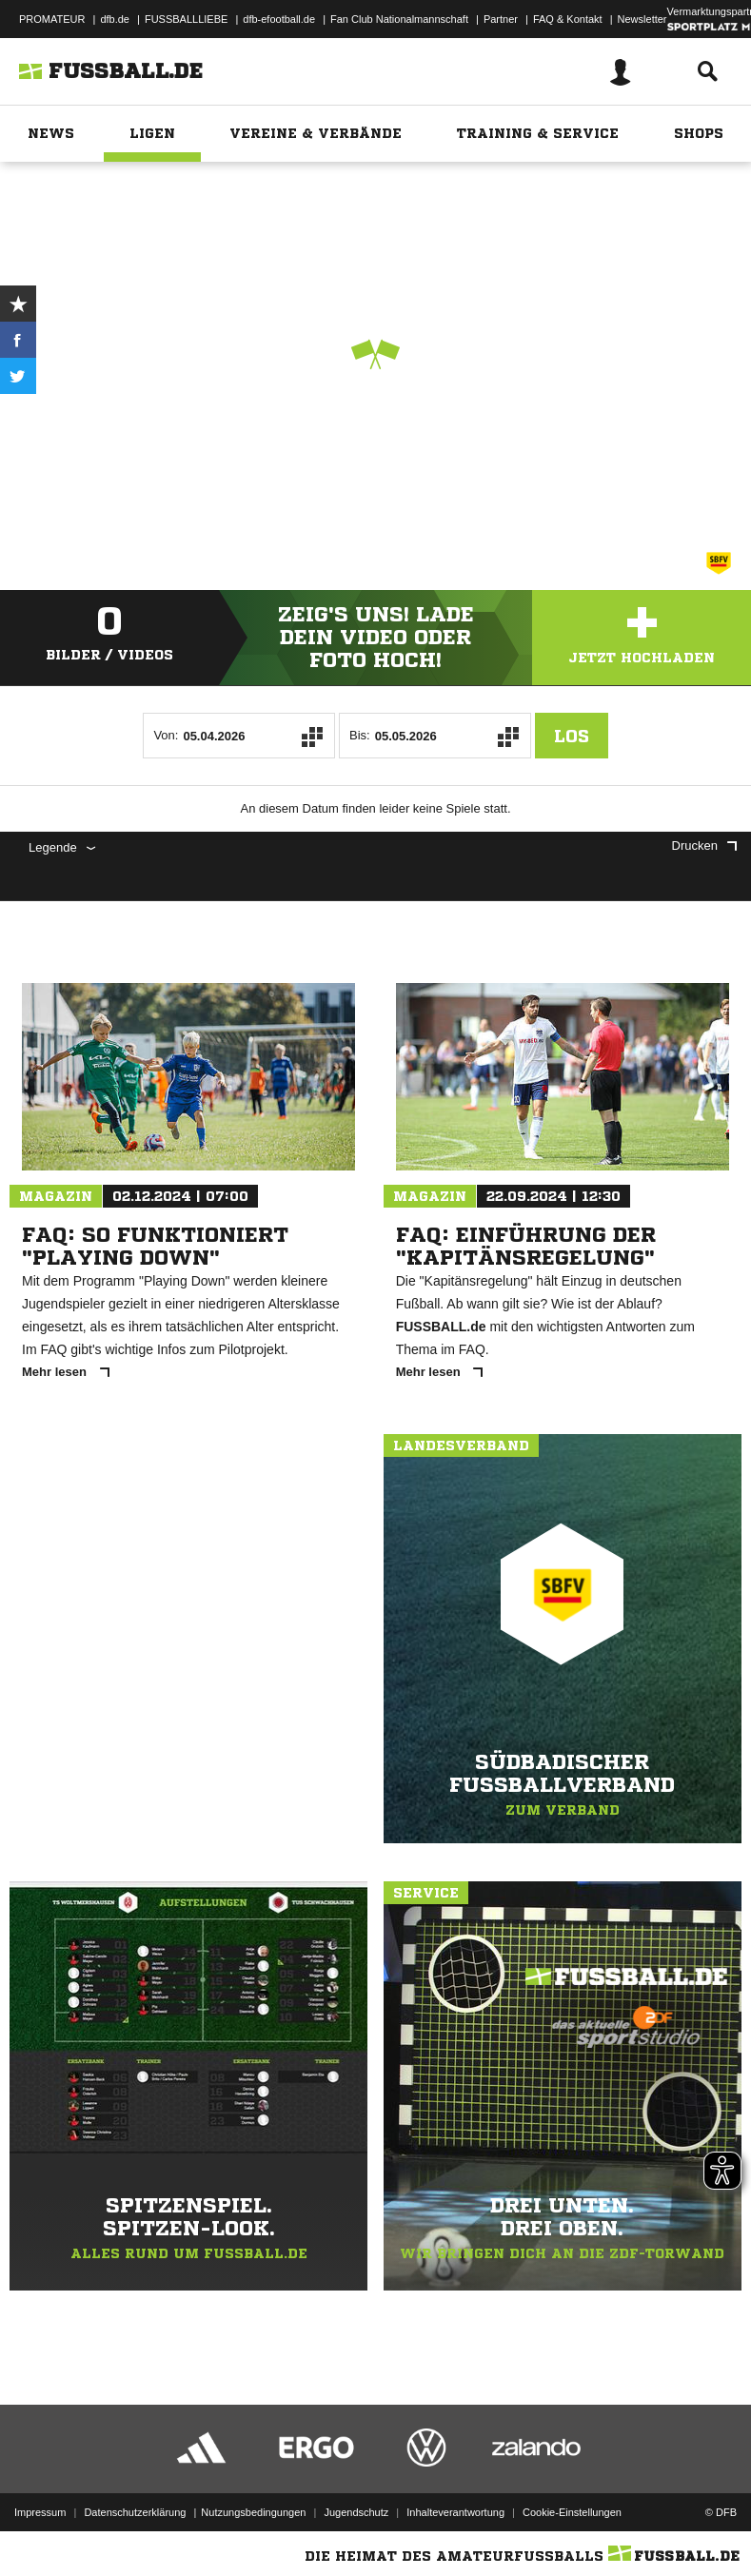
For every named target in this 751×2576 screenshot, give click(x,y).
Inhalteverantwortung (455, 2512)
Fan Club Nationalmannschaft (399, 19)
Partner (501, 19)
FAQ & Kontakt (568, 19)
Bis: (359, 735)
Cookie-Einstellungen (572, 2512)
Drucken (704, 845)
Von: (165, 735)
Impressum (40, 2512)
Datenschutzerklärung (135, 2512)
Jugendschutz (356, 2512)
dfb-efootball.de (279, 19)
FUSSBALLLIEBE (186, 19)
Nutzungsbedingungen (253, 2512)
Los (571, 735)
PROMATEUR (52, 19)
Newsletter (642, 19)
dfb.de (114, 19)
